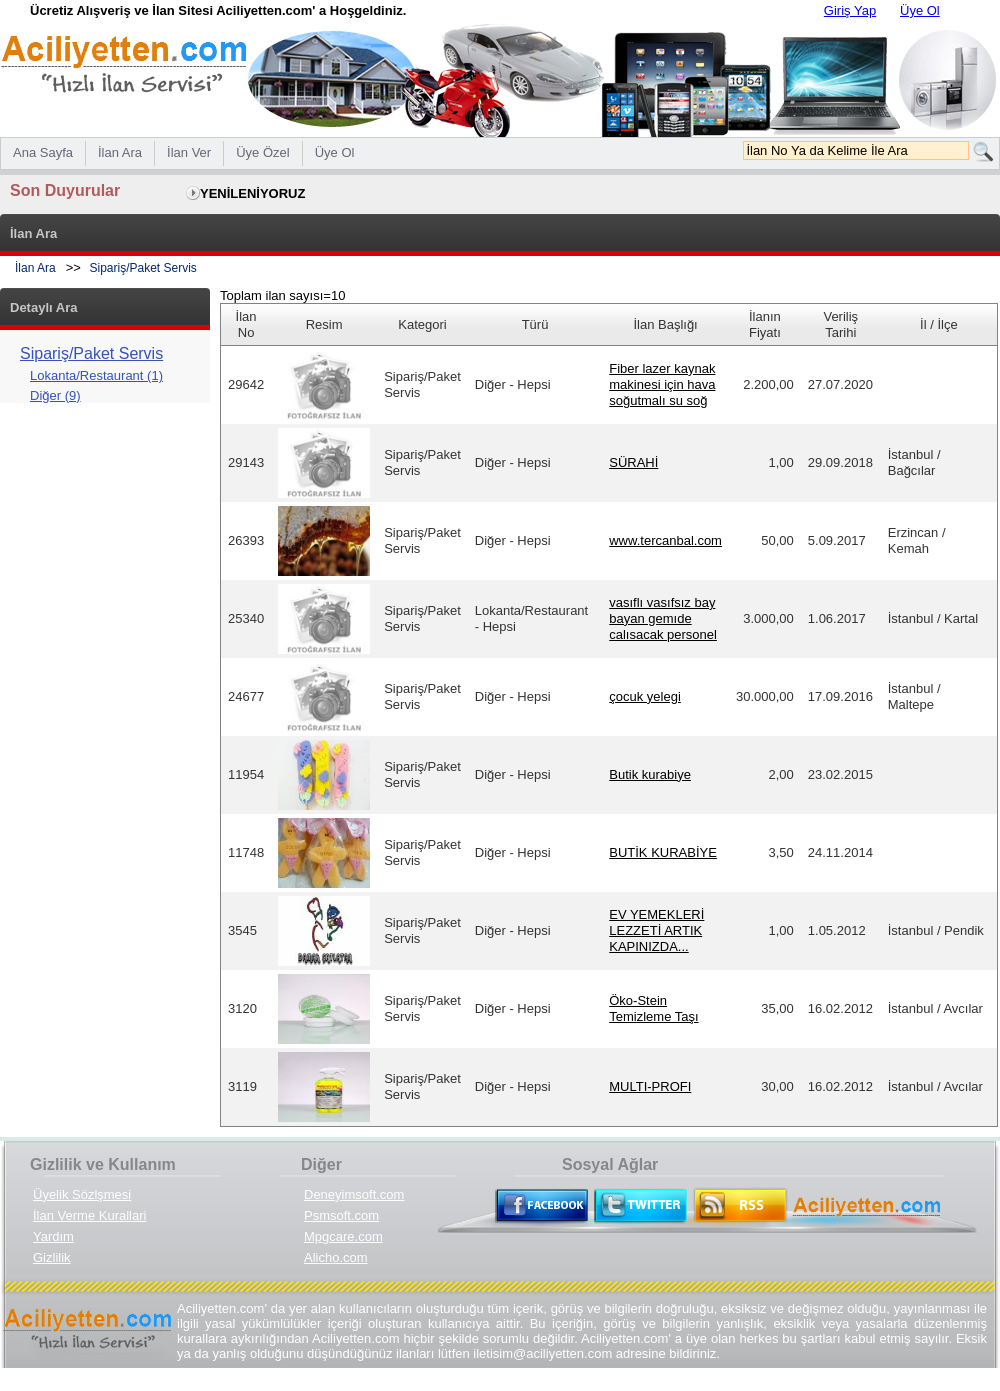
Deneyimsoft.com (354, 1194)
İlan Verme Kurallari (89, 1215)
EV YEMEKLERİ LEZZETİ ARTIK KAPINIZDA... (656, 930)
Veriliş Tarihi (840, 324)
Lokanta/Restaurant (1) (96, 375)
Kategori (422, 324)
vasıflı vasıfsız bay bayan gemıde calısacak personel (663, 618)
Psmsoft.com (341, 1215)
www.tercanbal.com (665, 540)
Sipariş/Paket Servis (143, 268)
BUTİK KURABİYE (663, 852)
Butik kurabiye (650, 774)
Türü (535, 324)
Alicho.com (336, 1257)
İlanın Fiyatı (765, 324)
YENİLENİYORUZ (252, 193)
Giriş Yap (850, 10)
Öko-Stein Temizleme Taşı (653, 1008)
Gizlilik (52, 1257)
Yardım (53, 1236)
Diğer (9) (55, 395)
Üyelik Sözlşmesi (82, 1194)
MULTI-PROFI (650, 1086)
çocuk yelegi (645, 696)
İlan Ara (35, 268)
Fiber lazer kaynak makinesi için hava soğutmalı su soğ (662, 384)
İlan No (246, 324)
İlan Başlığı (665, 324)
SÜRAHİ (633, 462)
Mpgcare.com (343, 1236)
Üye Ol (920, 10)
